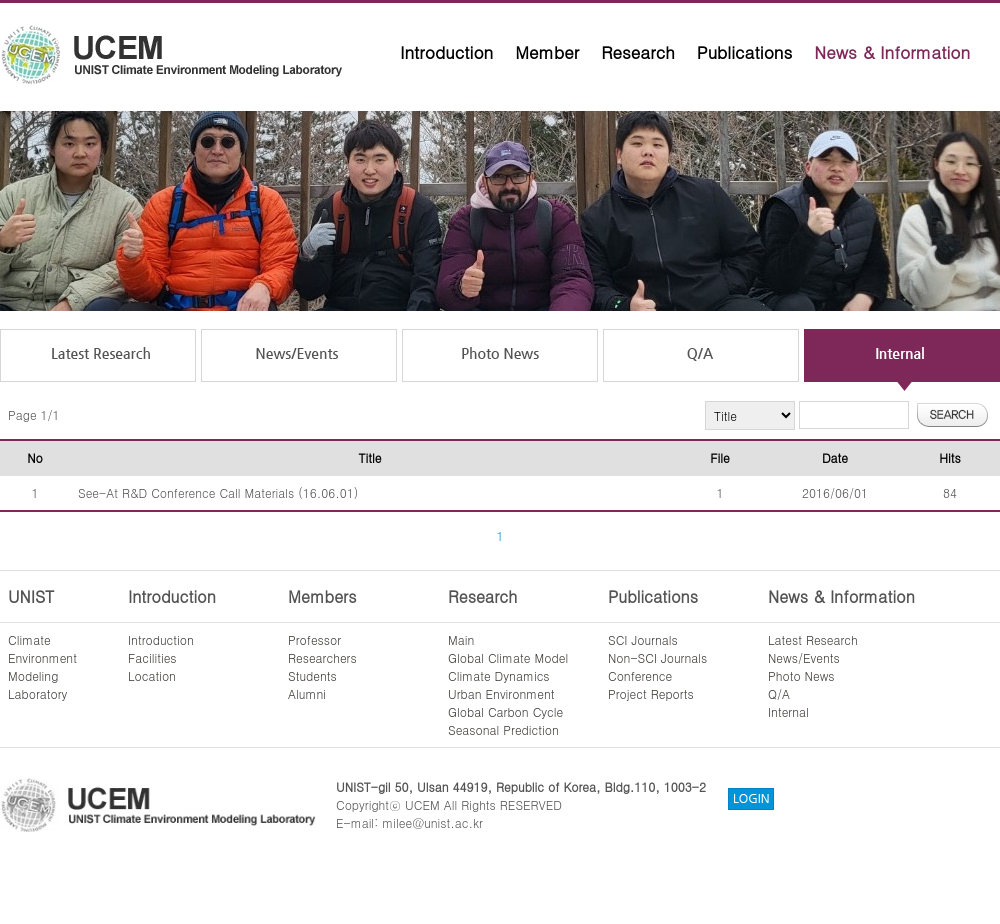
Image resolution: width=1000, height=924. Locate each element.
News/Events (804, 657)
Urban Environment (501, 693)
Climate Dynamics (499, 675)
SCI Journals (643, 639)
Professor (314, 639)
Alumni (307, 693)
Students (312, 675)
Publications (745, 52)
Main (461, 639)
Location (152, 675)
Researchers (322, 657)
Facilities (152, 657)
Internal (788, 711)
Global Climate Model (508, 657)
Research (638, 52)
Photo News (801, 675)
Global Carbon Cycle (505, 711)
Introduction (446, 52)
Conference (640, 675)
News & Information (892, 52)
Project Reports (651, 693)
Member (547, 52)
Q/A (779, 693)
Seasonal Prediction (503, 729)
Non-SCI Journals (657, 657)
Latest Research (813, 639)
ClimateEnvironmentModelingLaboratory (42, 666)
